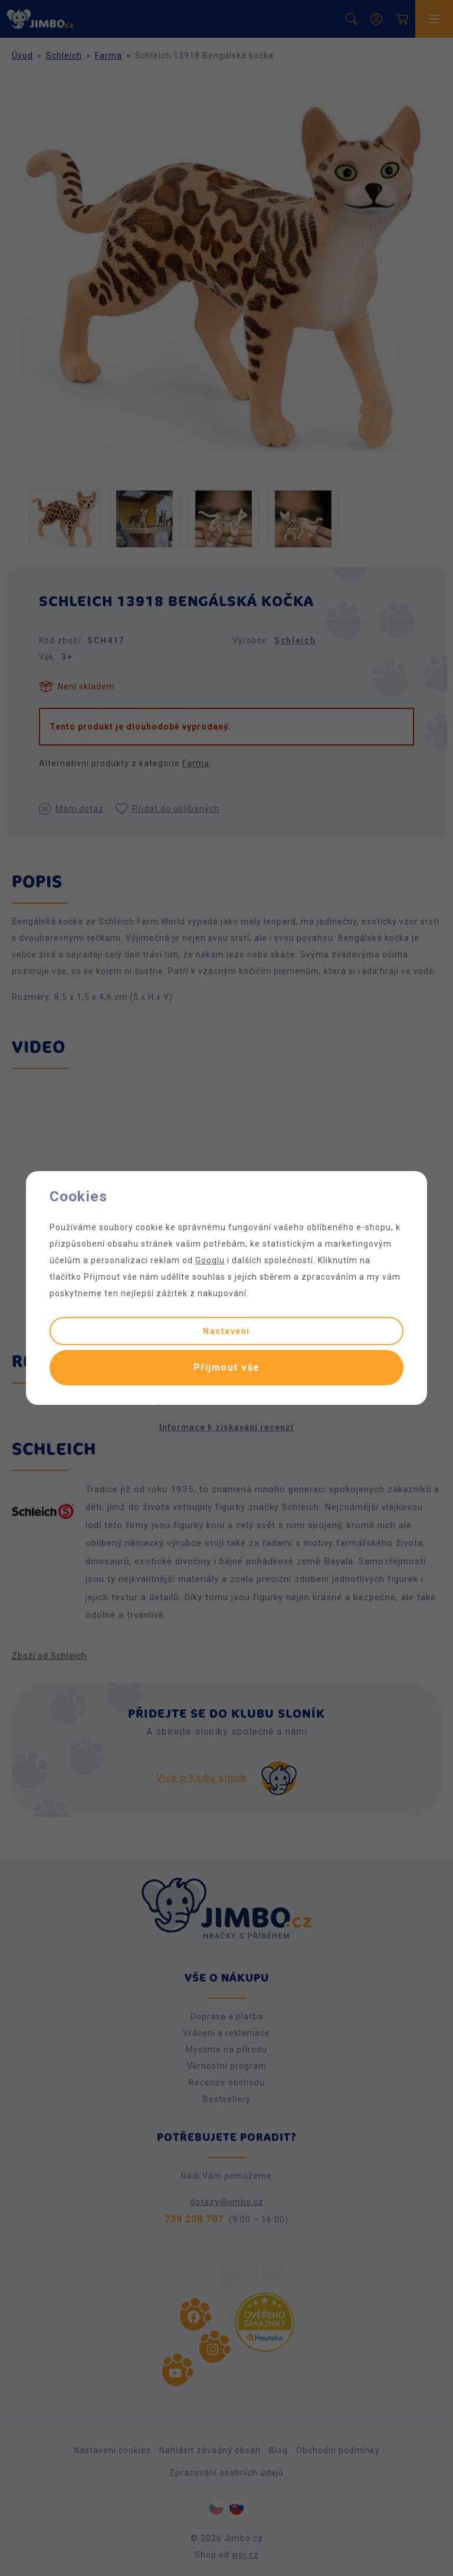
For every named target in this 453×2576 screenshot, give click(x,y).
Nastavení (226, 1331)
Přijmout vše (226, 1367)
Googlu (210, 1260)
